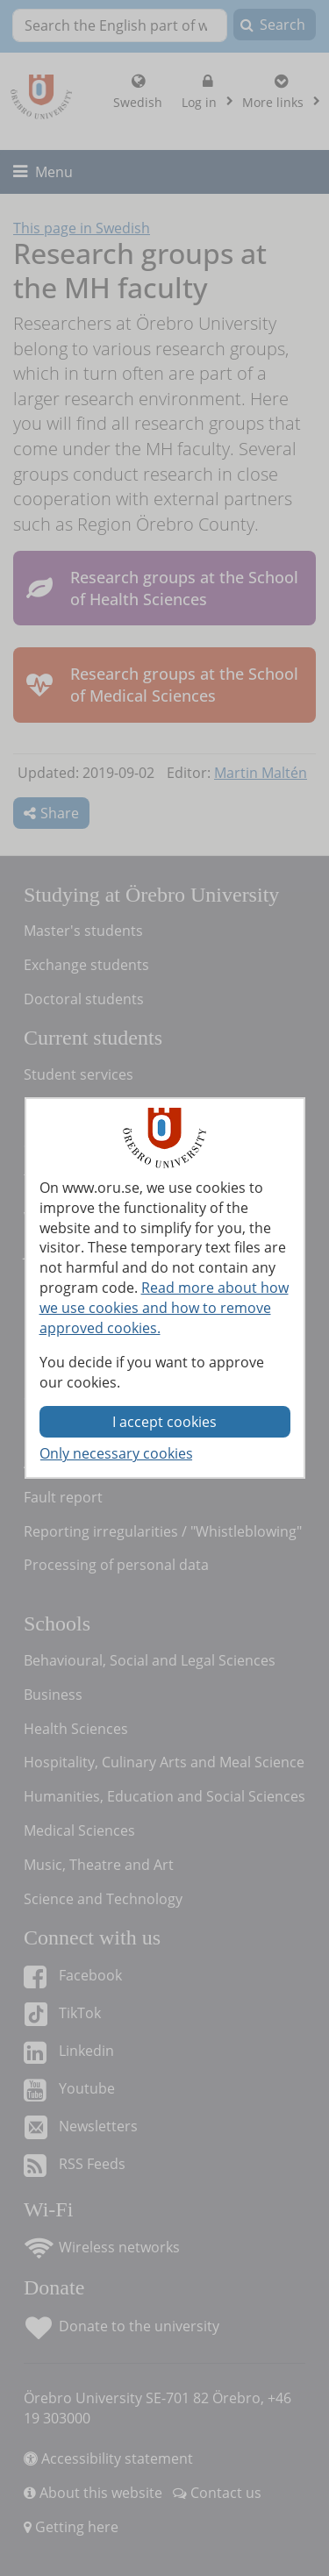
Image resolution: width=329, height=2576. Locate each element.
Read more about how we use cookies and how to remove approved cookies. (164, 1308)
